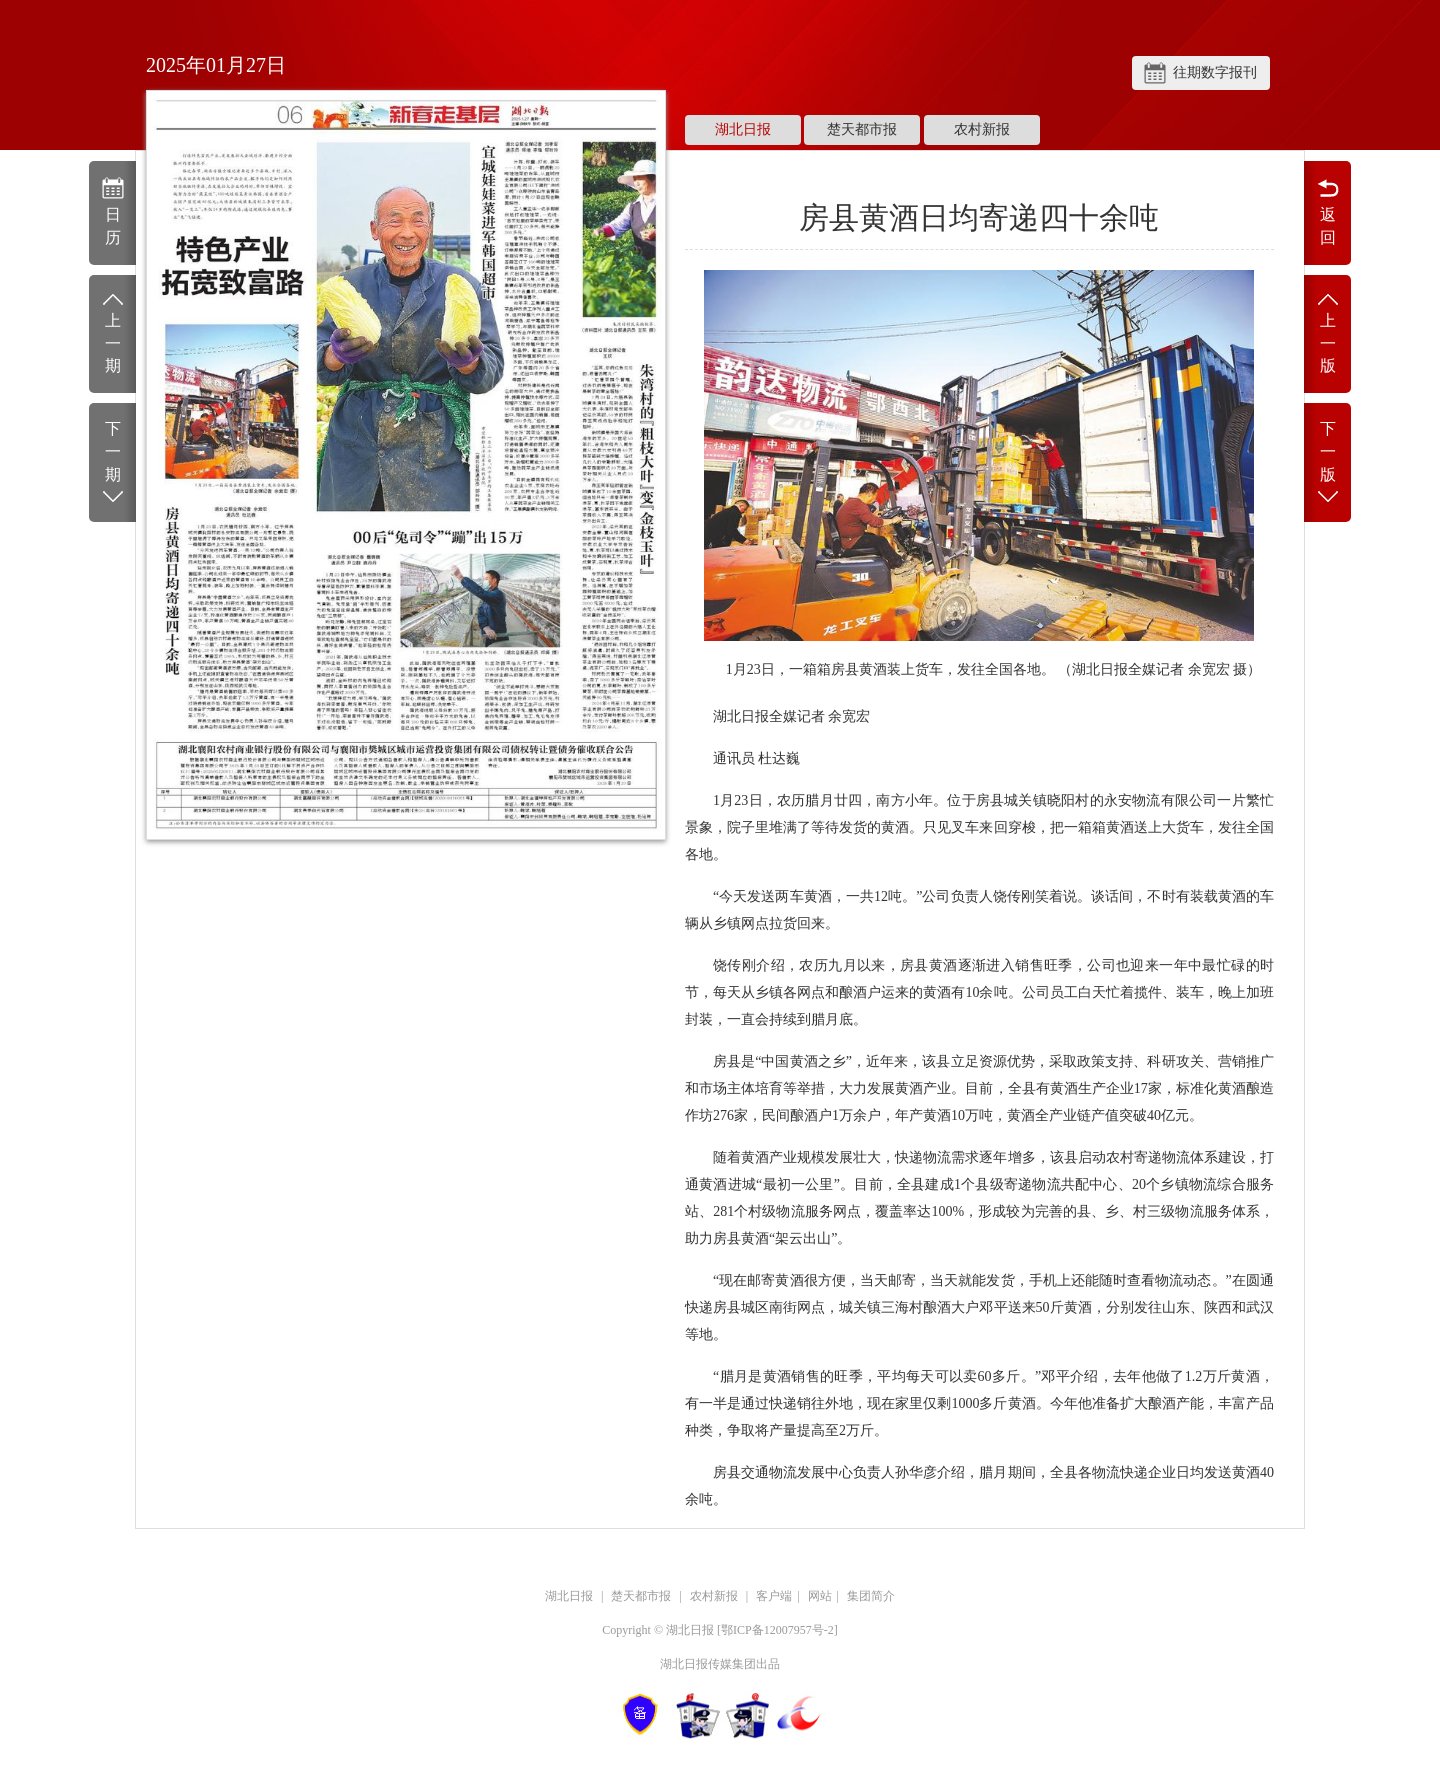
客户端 (774, 1596)
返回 (1327, 211)
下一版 (1327, 463)
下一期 (112, 463)
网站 (820, 1596)
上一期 (112, 332)
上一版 (1327, 332)
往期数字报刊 (1215, 72)
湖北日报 (743, 129)
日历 (112, 211)
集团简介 (871, 1596)
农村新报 (982, 129)
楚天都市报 (862, 129)
